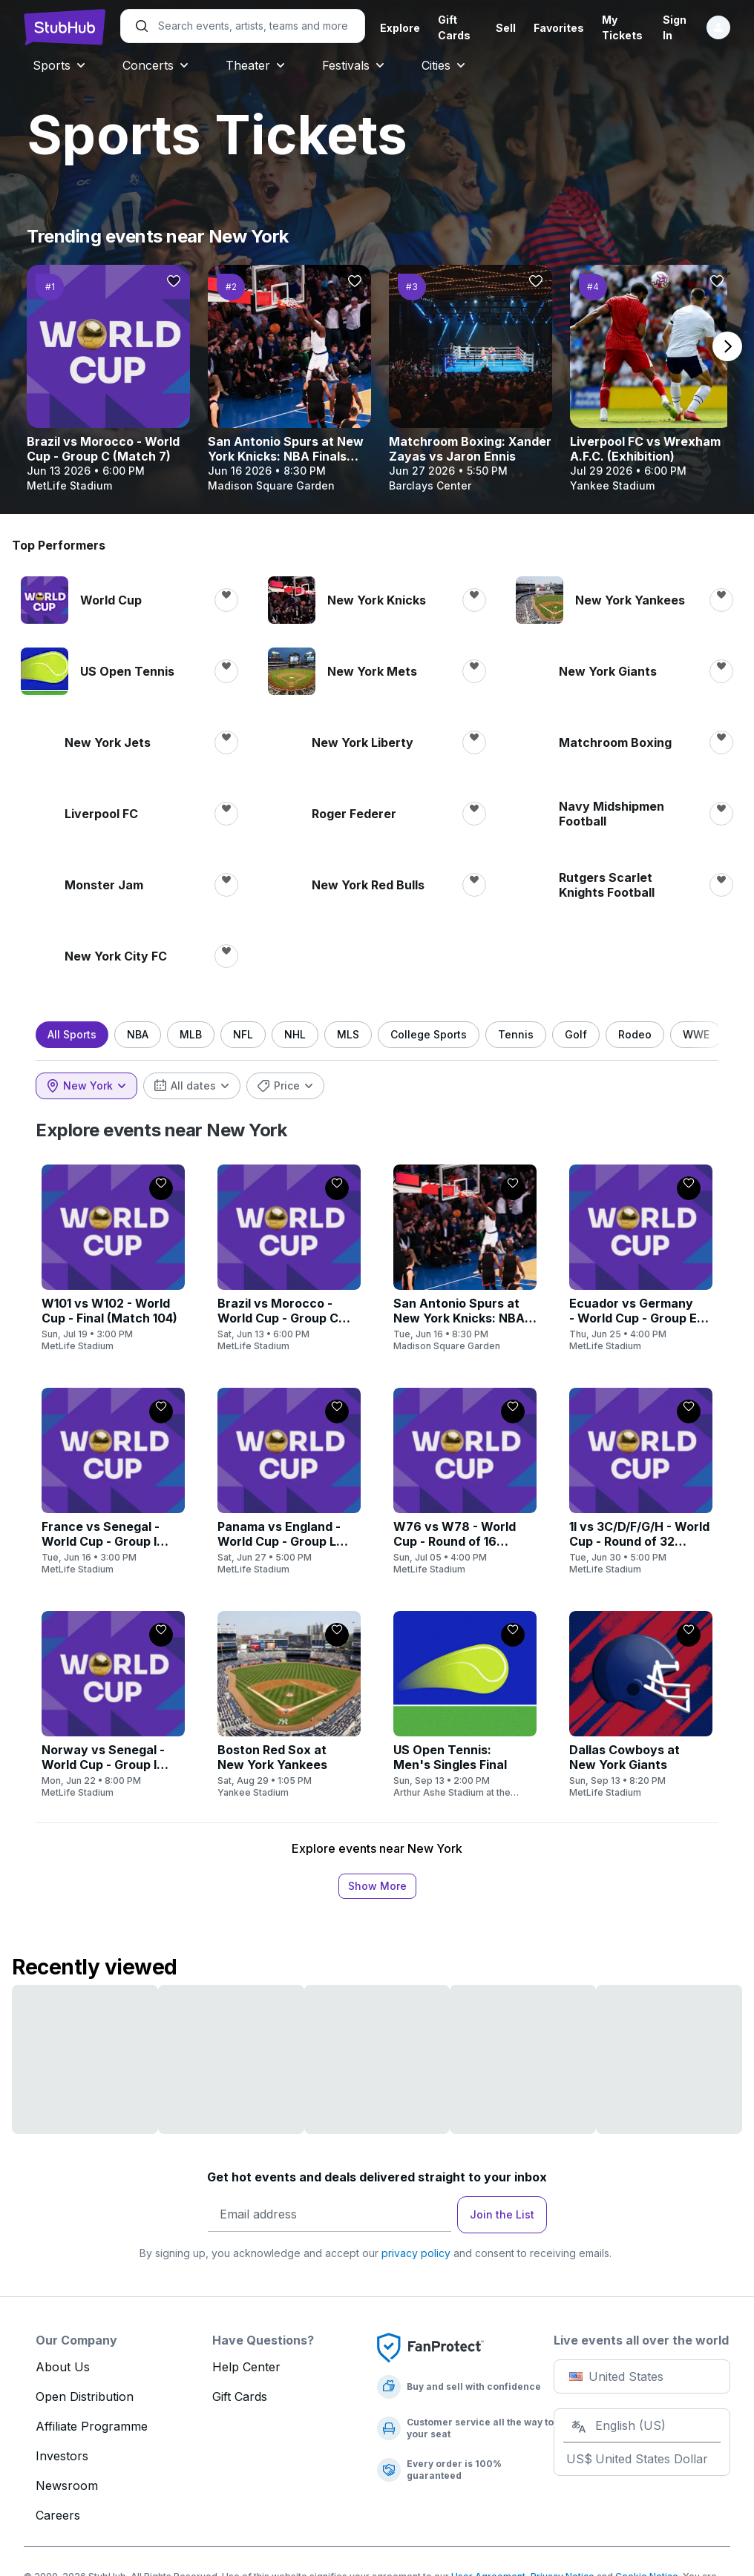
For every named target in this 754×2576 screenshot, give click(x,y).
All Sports (83, 1034)
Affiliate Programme (92, 2426)
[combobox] (98, 1086)
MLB (202, 1034)
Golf (588, 1034)
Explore (400, 28)
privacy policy (415, 2253)
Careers (58, 2515)
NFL (255, 1034)
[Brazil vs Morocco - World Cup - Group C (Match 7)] (108, 379)
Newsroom (67, 2485)
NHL (307, 1034)
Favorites (551, 28)
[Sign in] (706, 27)
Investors (62, 2455)
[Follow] (173, 281)
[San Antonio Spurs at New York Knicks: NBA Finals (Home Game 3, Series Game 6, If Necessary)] (289, 379)
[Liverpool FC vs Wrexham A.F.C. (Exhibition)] (651, 379)
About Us (63, 2366)
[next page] (727, 346)
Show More (377, 1886)
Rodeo (646, 1034)
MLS (360, 1034)
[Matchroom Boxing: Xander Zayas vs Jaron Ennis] (470, 379)
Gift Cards (239, 2396)
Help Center (246, 2366)
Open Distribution (85, 2396)
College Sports (440, 1034)
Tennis (527, 1034)
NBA (149, 1034)
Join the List (502, 2214)
